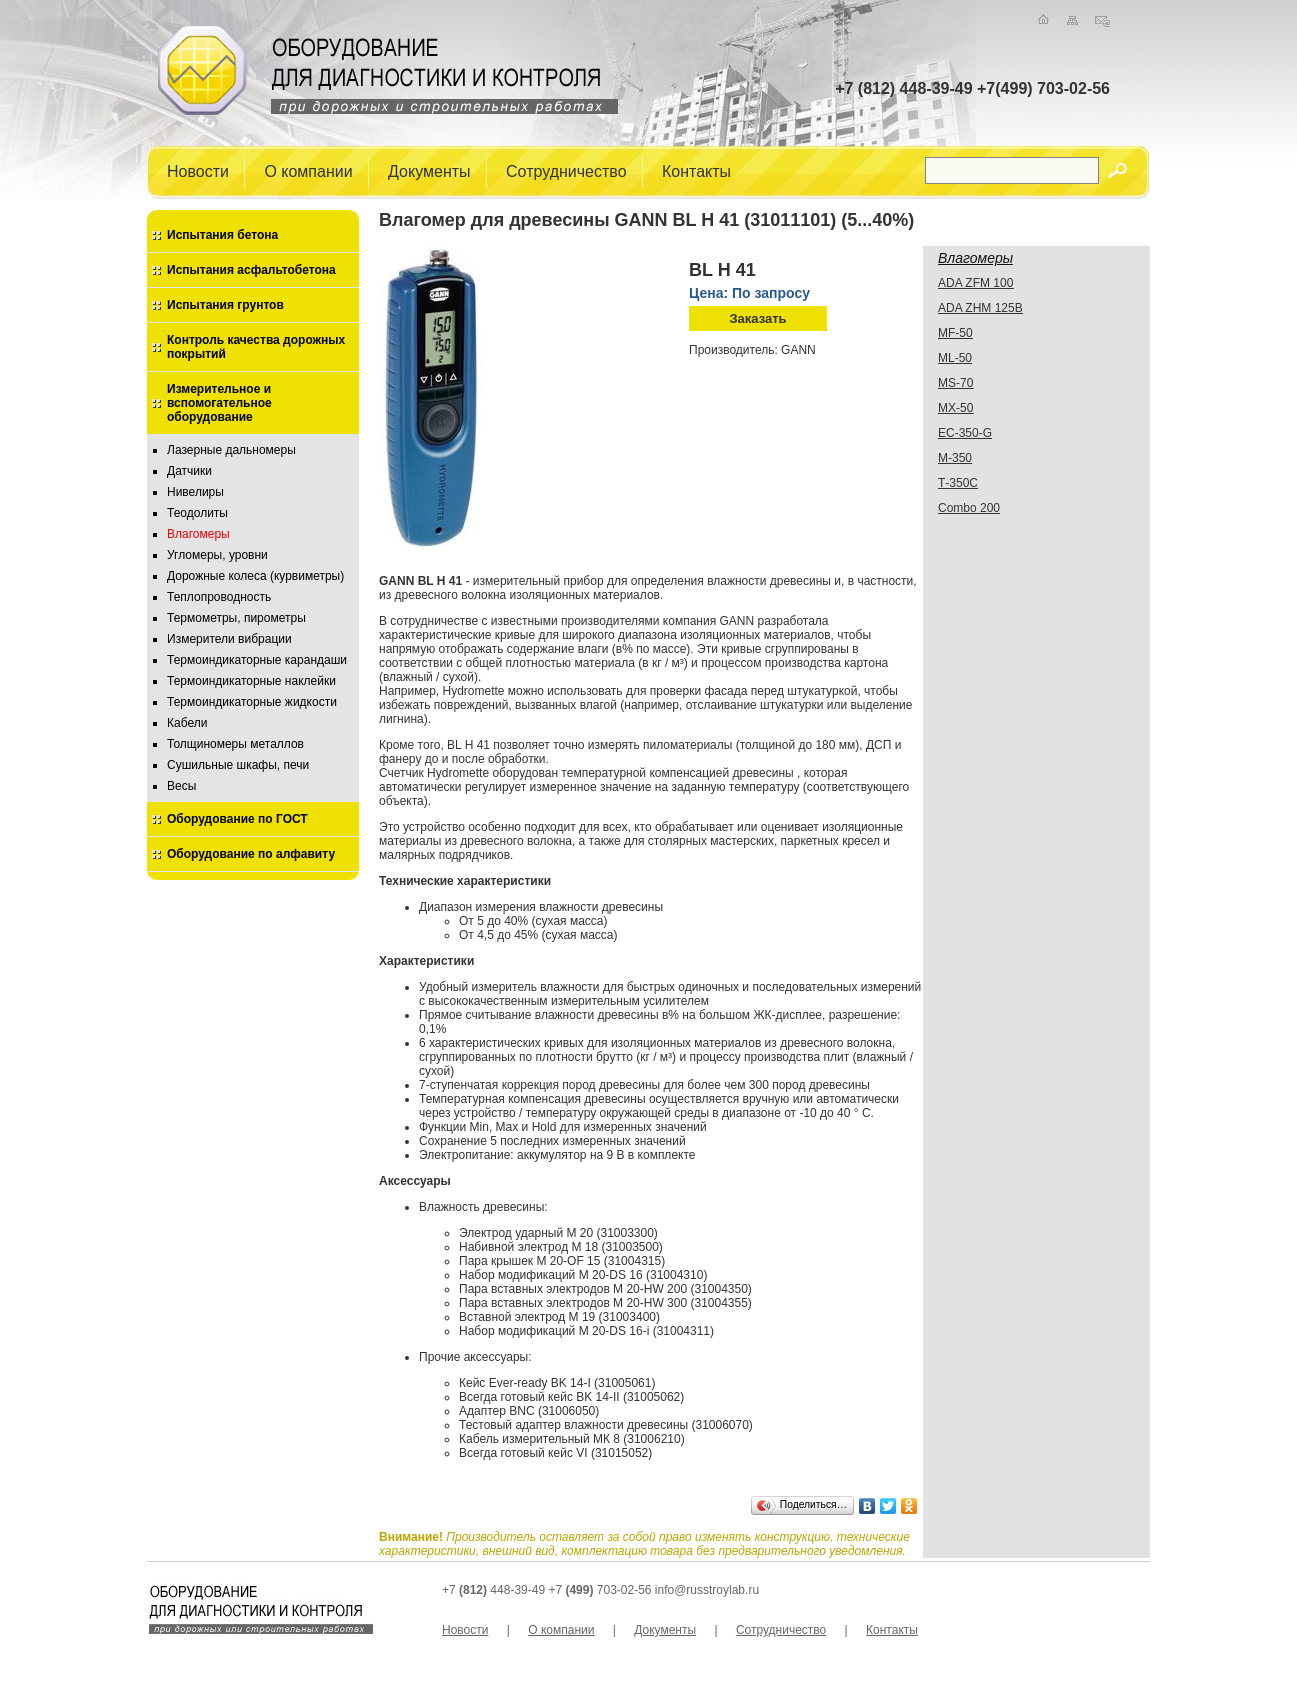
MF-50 (955, 333)
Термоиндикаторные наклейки (251, 681)
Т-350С (958, 483)
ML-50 (955, 358)
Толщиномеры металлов (235, 744)
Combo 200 (969, 508)
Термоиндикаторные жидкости (252, 702)
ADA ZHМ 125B (980, 308)
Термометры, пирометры (236, 618)
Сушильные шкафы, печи (238, 765)
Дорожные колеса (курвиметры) (255, 576)
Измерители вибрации (229, 639)
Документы (429, 170)
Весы (181, 786)
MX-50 (955, 408)
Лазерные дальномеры (231, 450)
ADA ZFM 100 (975, 283)
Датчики (189, 471)
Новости (198, 170)
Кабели (187, 723)
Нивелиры (195, 492)
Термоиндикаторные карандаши (257, 660)
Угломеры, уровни (217, 555)
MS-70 (955, 383)
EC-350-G (965, 433)
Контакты (696, 170)
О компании (308, 170)
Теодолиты (197, 513)
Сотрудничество (566, 170)
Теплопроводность (219, 597)
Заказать (757, 318)
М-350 (955, 458)
